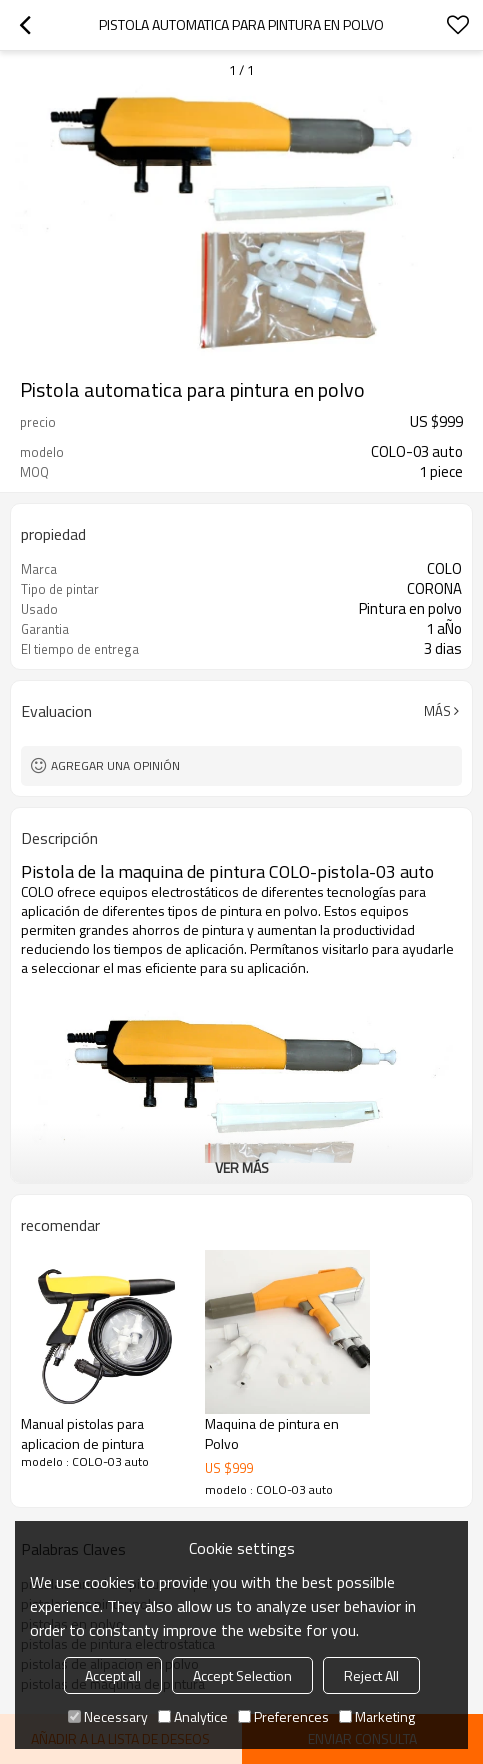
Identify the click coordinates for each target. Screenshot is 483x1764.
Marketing (377, 1716)
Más (437, 711)
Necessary (108, 1716)
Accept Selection (242, 1675)
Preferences (283, 1716)
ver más (242, 1167)
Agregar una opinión (115, 765)
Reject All (371, 1675)
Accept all (113, 1675)
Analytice (193, 1716)
